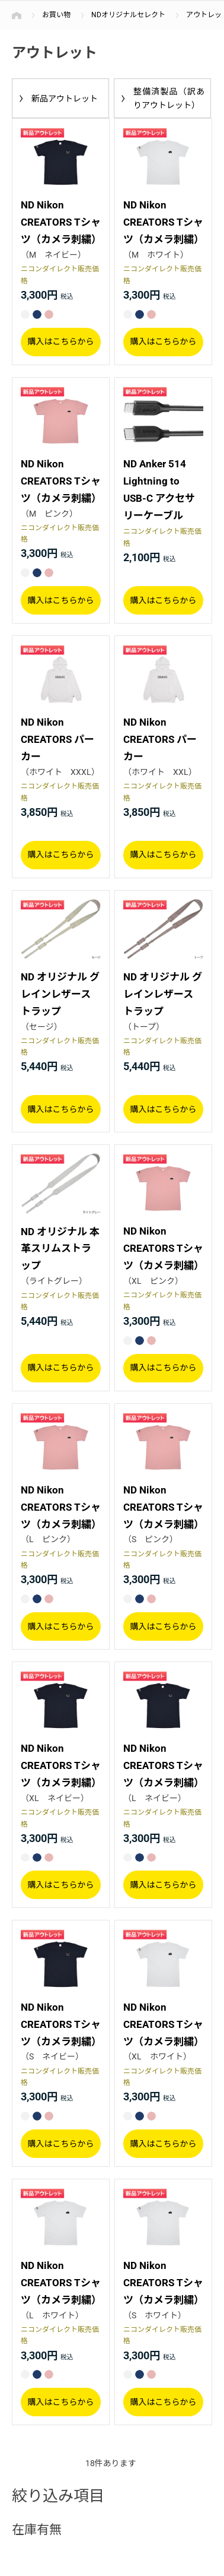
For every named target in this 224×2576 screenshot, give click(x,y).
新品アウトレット (64, 98)
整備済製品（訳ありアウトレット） (168, 98)
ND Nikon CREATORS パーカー (57, 739)
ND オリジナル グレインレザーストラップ (60, 994)
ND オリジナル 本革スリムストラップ (60, 1249)
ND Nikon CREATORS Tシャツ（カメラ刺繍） (61, 222)
